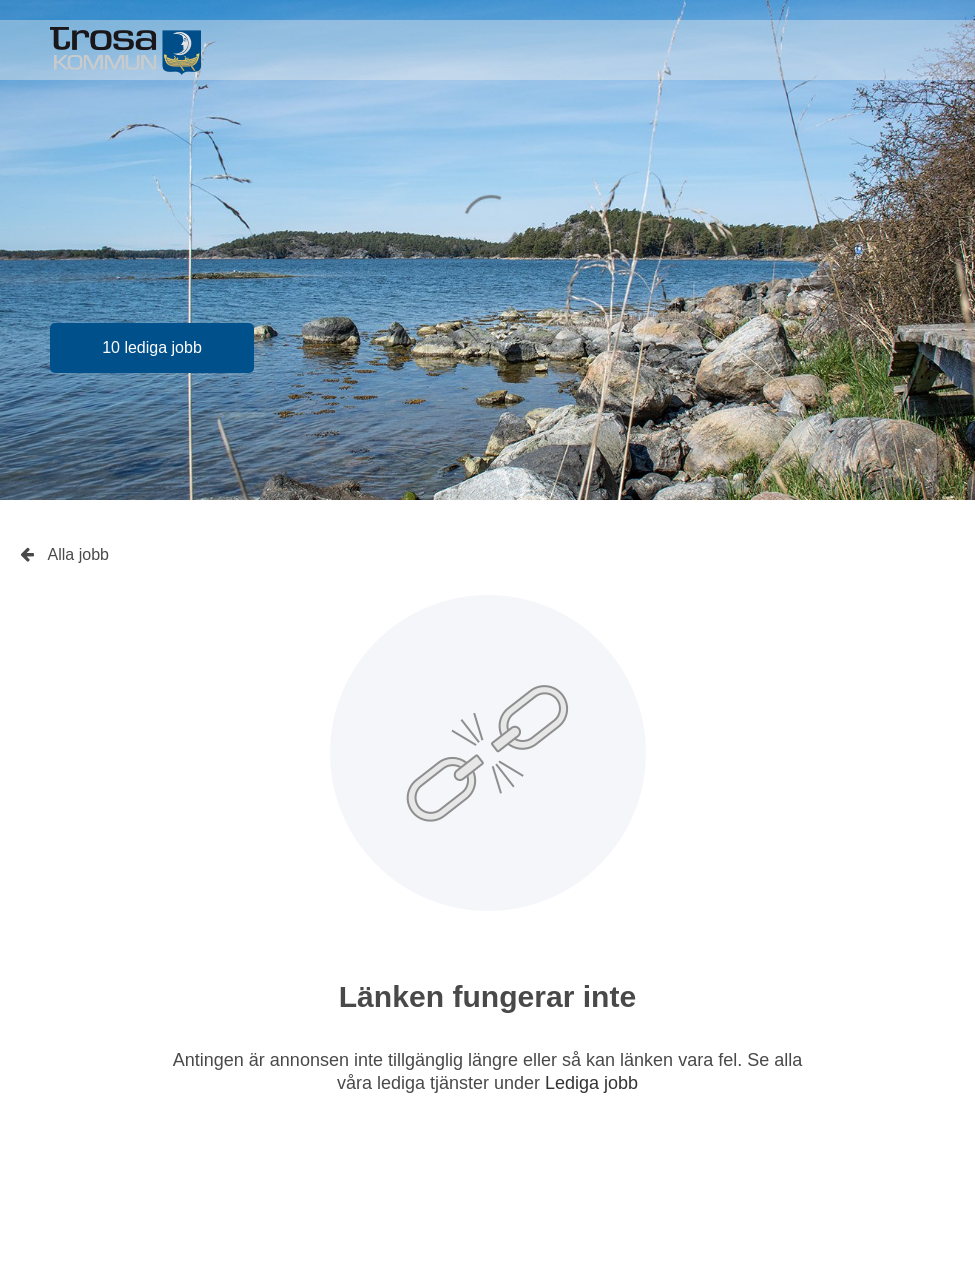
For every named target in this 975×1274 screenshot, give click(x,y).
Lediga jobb (591, 1083)
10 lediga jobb (152, 347)
